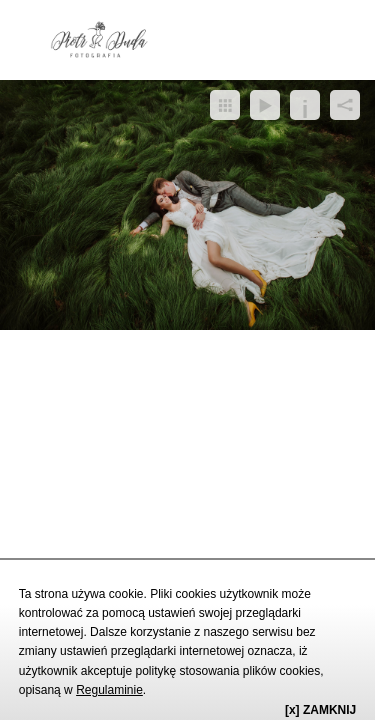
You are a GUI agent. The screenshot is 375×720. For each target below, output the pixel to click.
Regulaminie (109, 690)
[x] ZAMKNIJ (320, 710)
